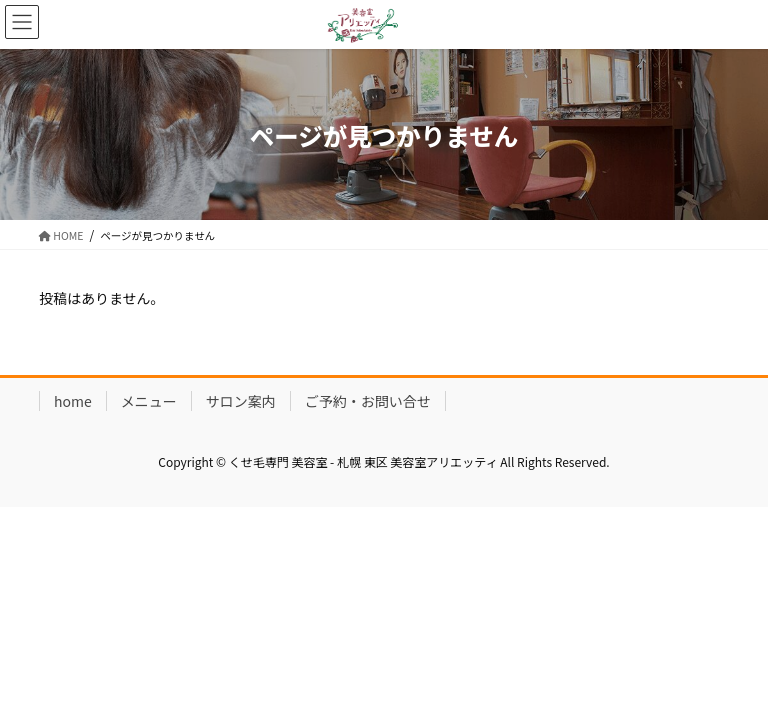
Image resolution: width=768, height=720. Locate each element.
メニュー (149, 401)
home (73, 401)
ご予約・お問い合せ (368, 401)
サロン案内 (241, 401)
